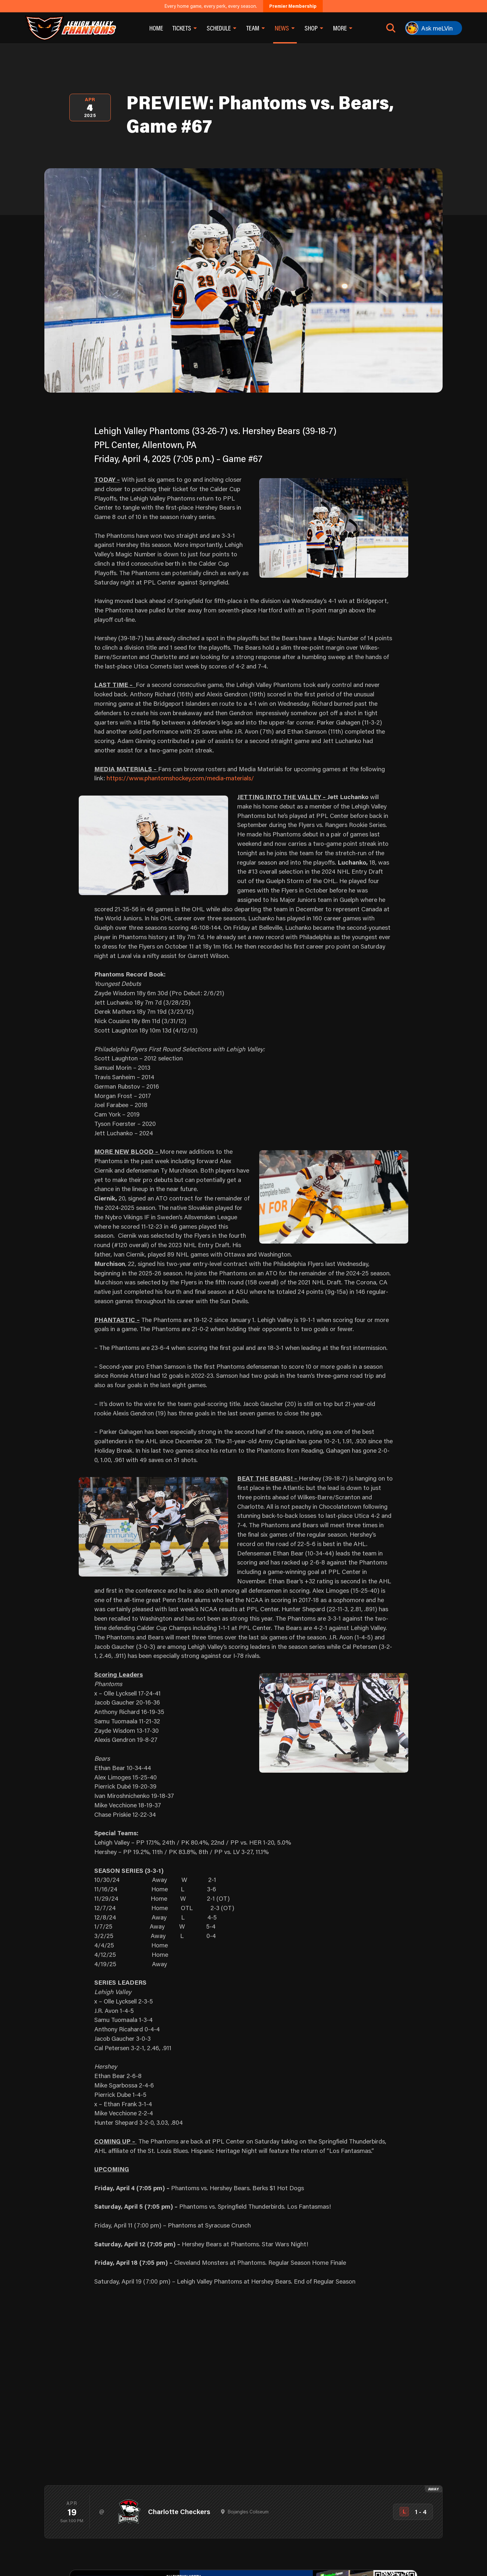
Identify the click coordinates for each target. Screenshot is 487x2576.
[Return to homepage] (70, 28)
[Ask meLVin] (433, 28)
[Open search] (391, 27)
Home (156, 27)
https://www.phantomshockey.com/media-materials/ (180, 778)
